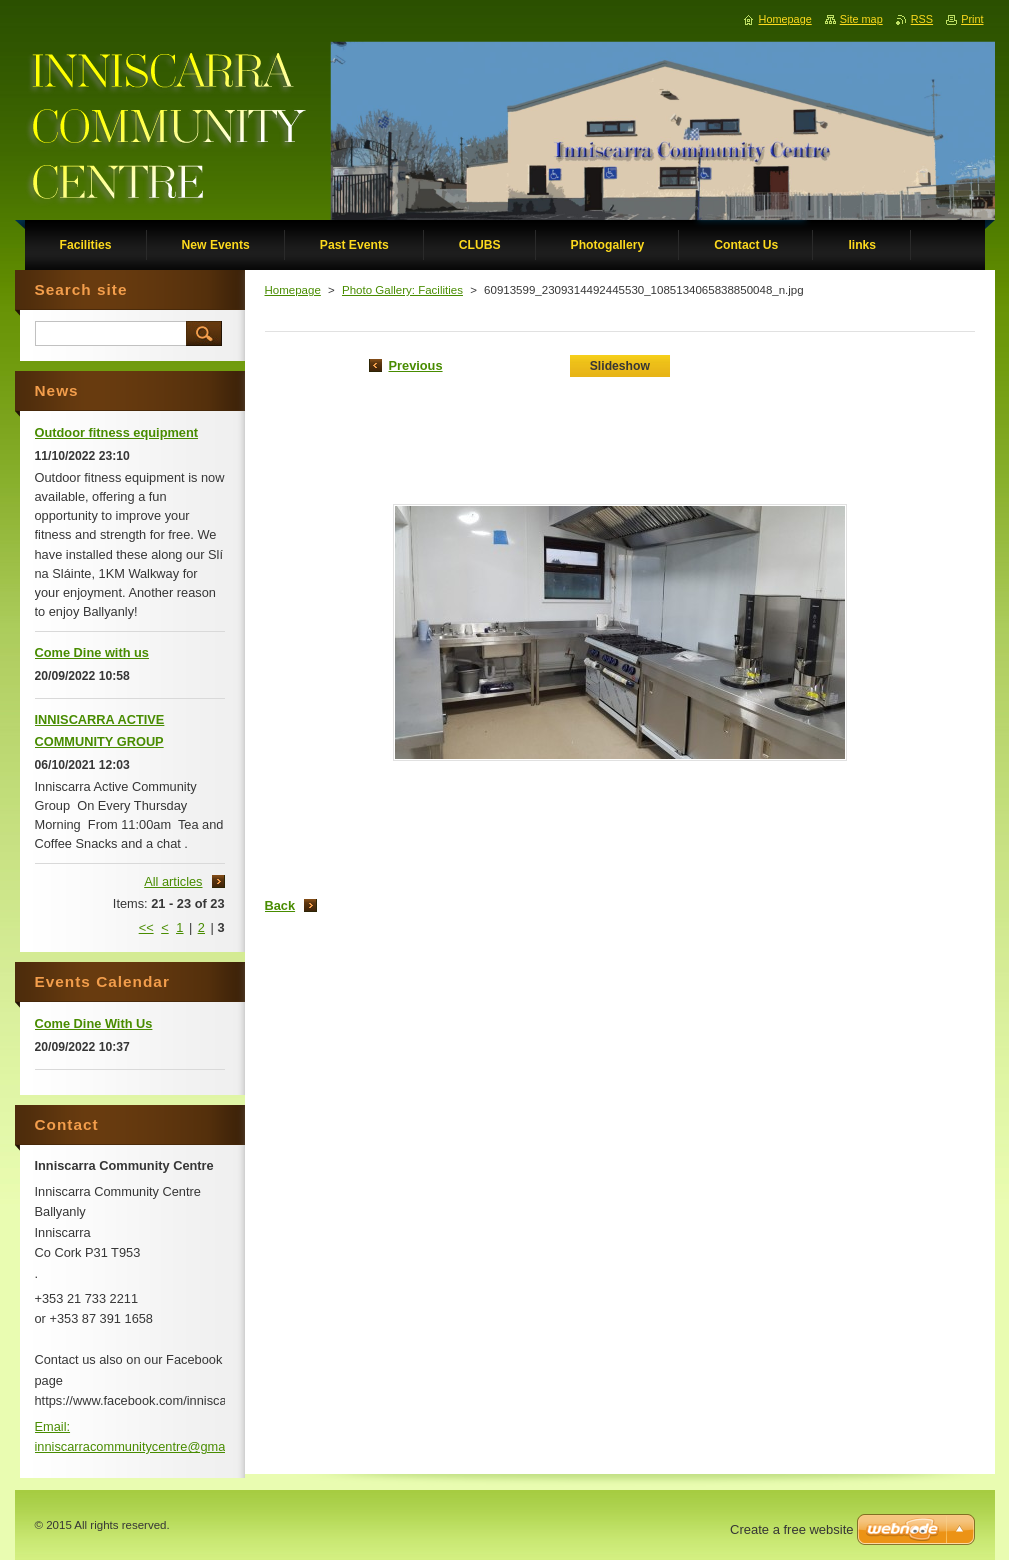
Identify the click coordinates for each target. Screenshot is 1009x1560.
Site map (861, 19)
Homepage (293, 290)
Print (972, 19)
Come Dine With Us (94, 1023)
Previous (416, 365)
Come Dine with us (92, 652)
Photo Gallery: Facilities (402, 290)
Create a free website (792, 1529)
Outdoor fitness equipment (117, 432)
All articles (173, 881)
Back (280, 905)
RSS (922, 19)
